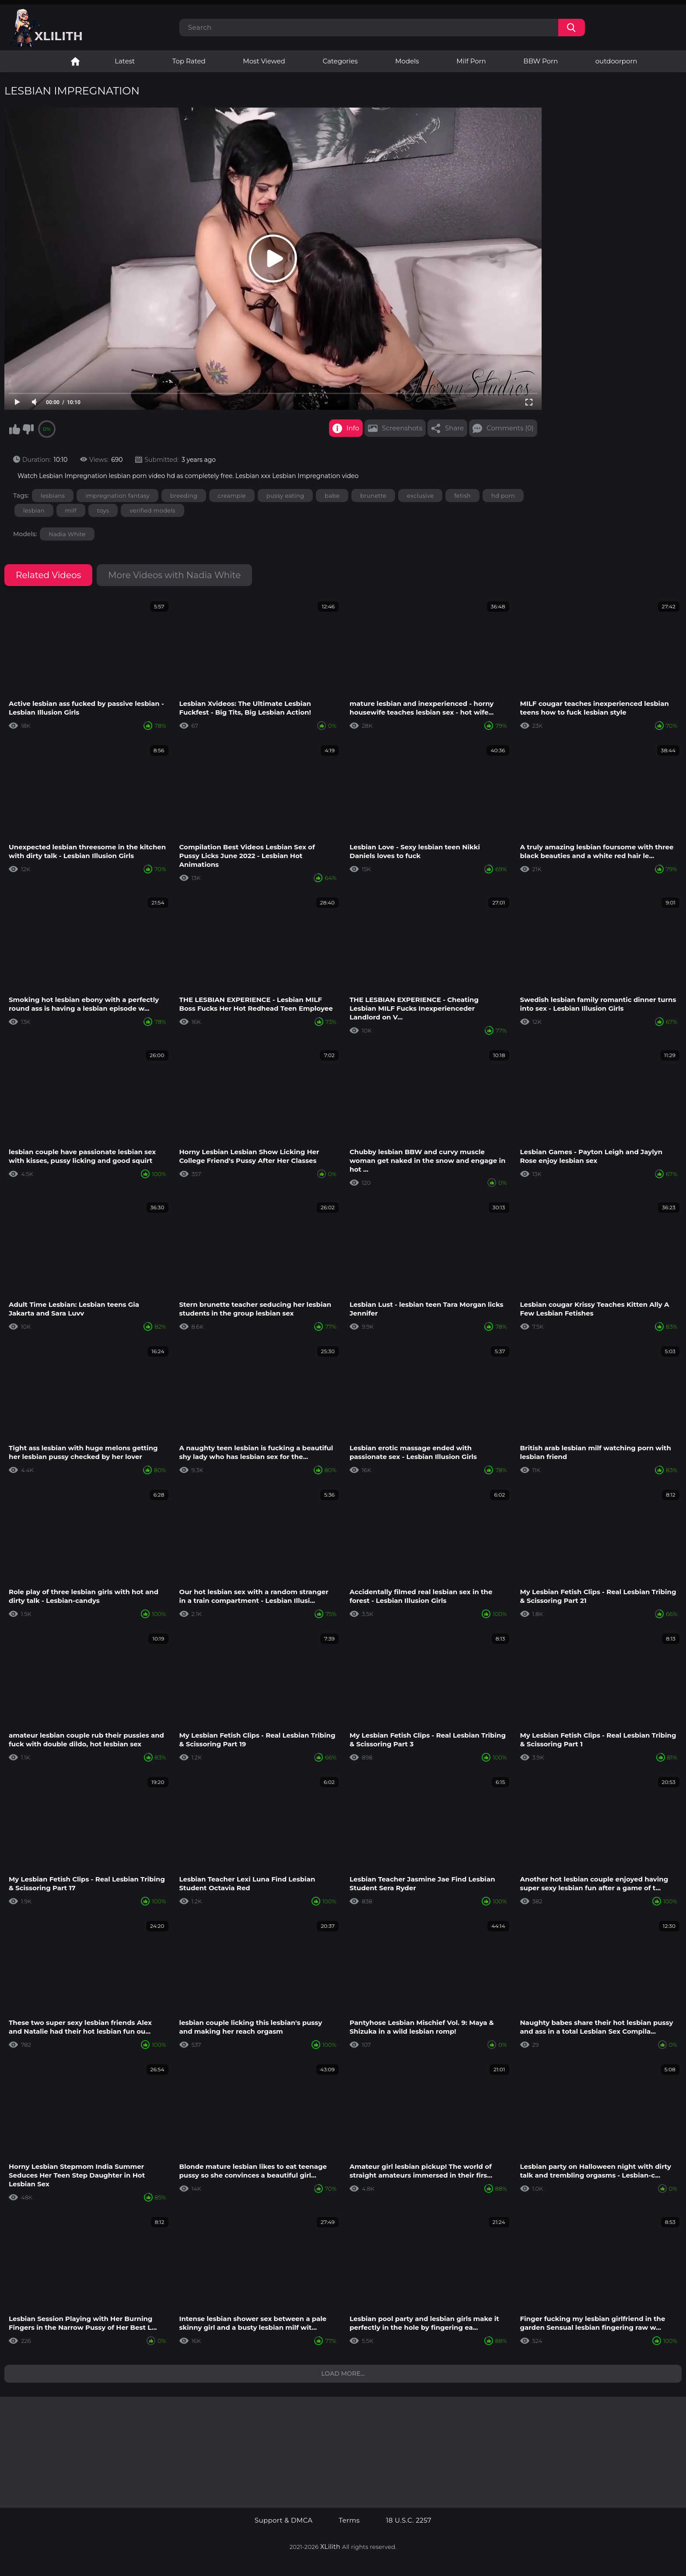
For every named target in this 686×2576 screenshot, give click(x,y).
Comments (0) (510, 428)
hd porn (503, 495)
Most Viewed (264, 61)
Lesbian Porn (75, 61)
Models (407, 61)
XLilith (330, 2547)
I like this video (14, 429)
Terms (349, 2520)
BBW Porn (540, 61)
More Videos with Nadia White (174, 575)
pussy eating (285, 495)
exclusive (420, 495)
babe (332, 495)
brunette (373, 495)
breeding (183, 495)
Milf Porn (471, 61)
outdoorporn (616, 61)
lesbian (34, 510)
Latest (125, 61)
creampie (232, 495)
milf (71, 510)
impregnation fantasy (117, 495)
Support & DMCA (283, 2520)
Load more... (343, 2373)
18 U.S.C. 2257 (408, 2520)
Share (454, 428)
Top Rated (189, 61)
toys (103, 510)
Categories (339, 61)
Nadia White (67, 534)
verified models (152, 510)
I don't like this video (28, 429)
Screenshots (402, 428)
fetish (462, 495)
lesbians (53, 495)
